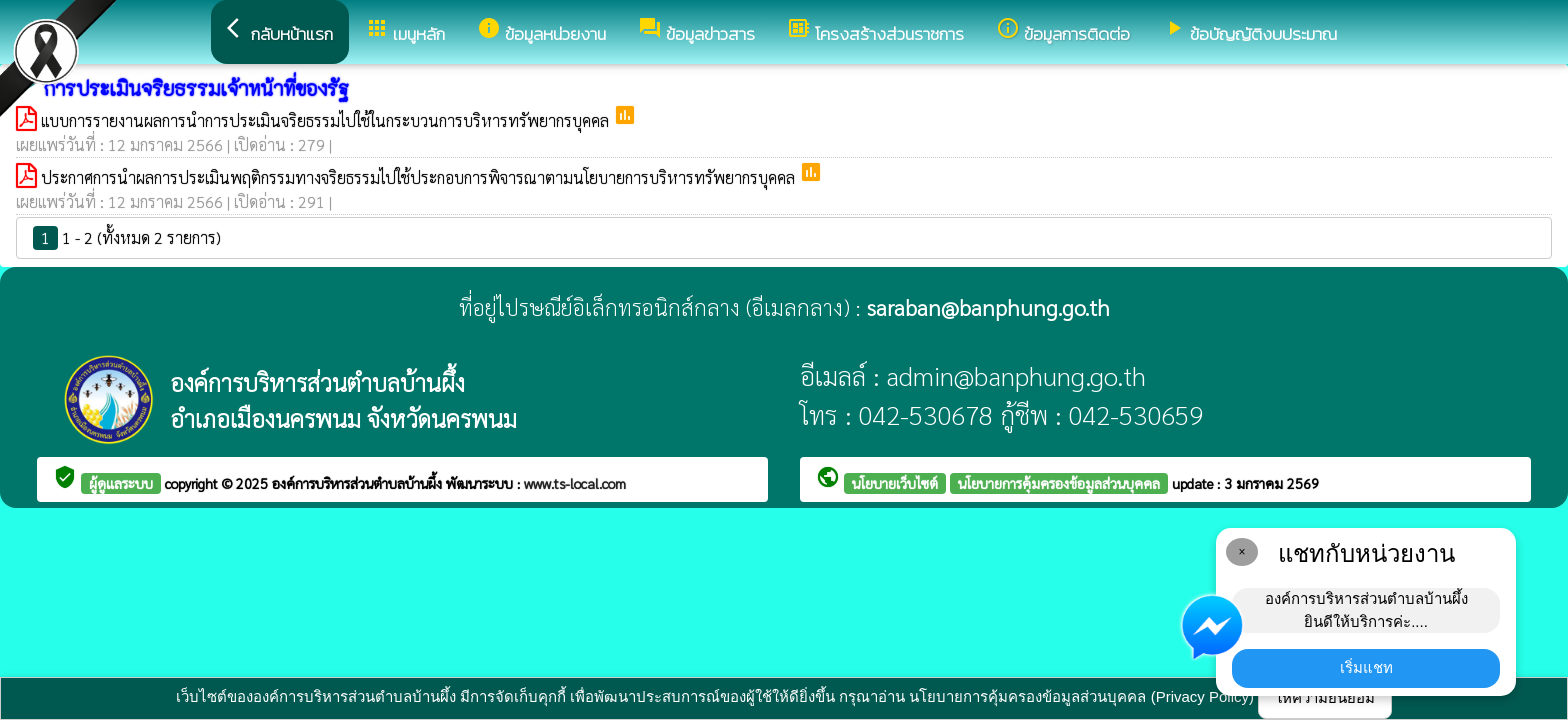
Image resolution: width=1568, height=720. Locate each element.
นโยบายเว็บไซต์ (895, 483)
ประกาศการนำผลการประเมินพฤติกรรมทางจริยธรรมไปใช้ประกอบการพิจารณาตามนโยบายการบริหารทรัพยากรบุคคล (420, 177)
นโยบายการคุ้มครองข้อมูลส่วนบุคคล (1059, 483)
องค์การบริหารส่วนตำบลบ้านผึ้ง (359, 483)
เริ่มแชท (1366, 667)
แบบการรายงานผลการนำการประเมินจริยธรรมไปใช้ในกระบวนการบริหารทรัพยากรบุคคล (327, 120)
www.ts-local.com (575, 483)
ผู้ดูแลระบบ (121, 483)
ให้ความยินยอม (1325, 697)
